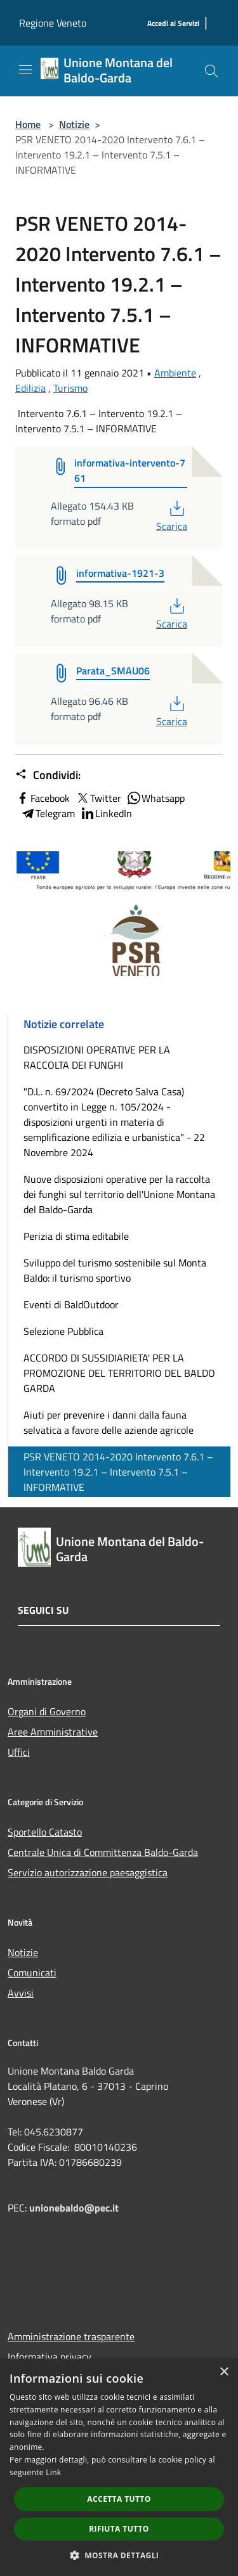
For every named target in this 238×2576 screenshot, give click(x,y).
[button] (119, 2555)
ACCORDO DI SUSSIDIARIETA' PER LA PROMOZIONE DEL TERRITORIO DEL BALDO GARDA (119, 1373)
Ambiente (175, 372)
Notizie (74, 124)
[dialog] (119, 2467)
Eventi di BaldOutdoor (71, 1304)
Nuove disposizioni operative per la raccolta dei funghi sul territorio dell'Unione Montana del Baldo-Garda (119, 1194)
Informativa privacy (49, 2356)
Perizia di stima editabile (76, 1236)
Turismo (70, 388)
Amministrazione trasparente (71, 2336)
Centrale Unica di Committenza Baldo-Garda (103, 1852)
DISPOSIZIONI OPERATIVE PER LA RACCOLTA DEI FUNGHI (96, 1057)
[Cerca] (211, 71)
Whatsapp (155, 798)
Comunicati (32, 1972)
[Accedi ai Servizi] (173, 24)
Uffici (19, 1752)
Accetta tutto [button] (118, 2499)
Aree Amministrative (53, 1731)
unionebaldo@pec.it (75, 2207)
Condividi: (48, 775)
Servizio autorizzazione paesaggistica (88, 1872)
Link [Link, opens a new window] (53, 2472)
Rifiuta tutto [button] (119, 2528)
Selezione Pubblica (63, 1331)
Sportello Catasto (45, 1831)
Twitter (98, 798)
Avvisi (21, 1992)
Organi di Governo (47, 1711)
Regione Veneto (52, 22)
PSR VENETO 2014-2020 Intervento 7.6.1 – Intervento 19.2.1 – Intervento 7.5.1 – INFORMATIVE (118, 1472)
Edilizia (30, 388)
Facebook (42, 798)
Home (28, 124)
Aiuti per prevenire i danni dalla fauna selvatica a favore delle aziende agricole (108, 1422)
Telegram (47, 813)
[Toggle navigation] (25, 69)
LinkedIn (106, 813)
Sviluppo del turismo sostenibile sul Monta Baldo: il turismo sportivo (114, 1270)
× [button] (223, 2372)
